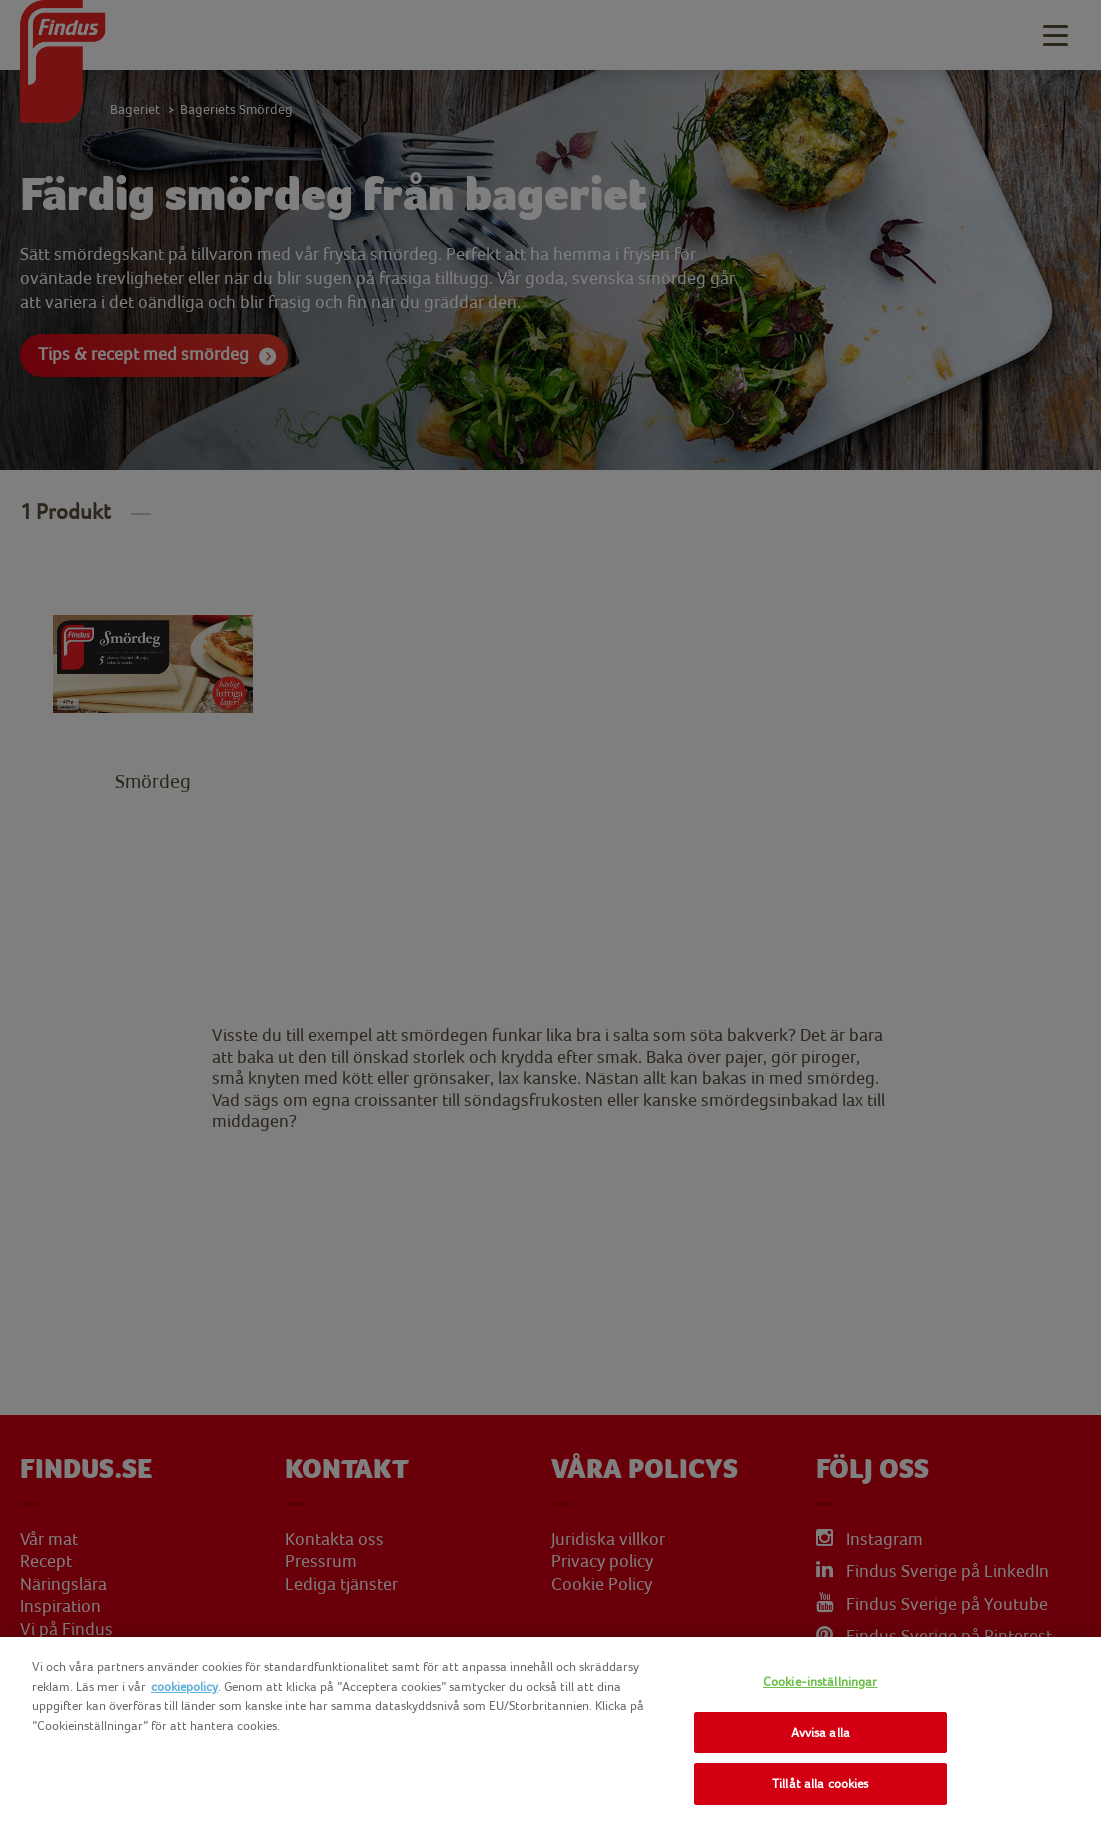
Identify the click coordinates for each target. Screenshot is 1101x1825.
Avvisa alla (820, 1732)
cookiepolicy (184, 1686)
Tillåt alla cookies (820, 1783)
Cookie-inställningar (820, 1681)
